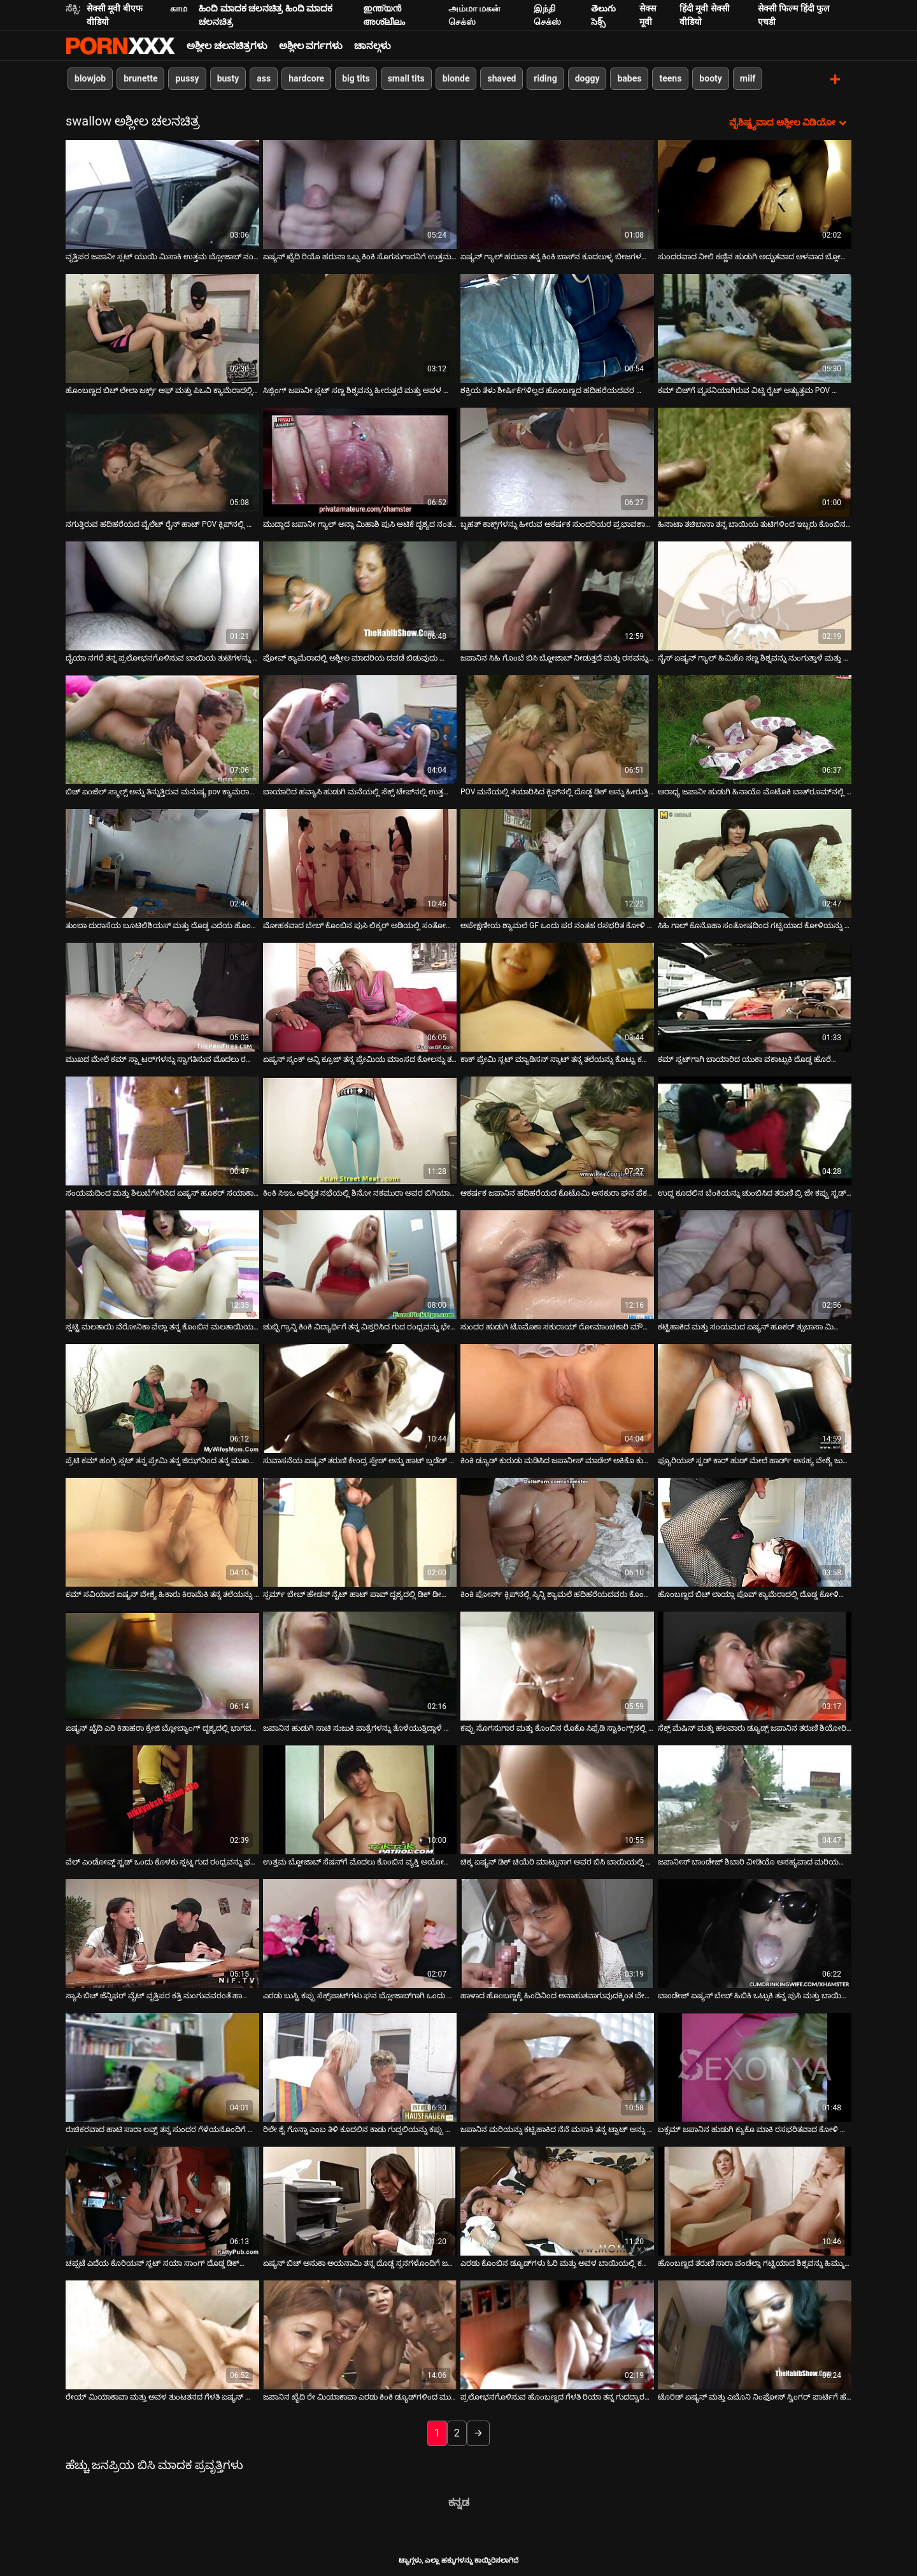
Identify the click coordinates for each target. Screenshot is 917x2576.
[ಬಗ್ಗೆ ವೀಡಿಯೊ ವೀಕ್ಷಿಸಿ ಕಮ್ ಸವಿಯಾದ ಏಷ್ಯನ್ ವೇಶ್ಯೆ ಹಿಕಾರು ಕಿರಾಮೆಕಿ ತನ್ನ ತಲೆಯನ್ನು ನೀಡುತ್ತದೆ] (162, 1531)
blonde (456, 78)
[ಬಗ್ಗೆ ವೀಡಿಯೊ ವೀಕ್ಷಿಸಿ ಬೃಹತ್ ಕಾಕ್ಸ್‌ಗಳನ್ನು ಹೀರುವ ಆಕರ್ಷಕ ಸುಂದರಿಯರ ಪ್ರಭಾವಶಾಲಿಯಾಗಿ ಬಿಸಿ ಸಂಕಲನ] (557, 460)
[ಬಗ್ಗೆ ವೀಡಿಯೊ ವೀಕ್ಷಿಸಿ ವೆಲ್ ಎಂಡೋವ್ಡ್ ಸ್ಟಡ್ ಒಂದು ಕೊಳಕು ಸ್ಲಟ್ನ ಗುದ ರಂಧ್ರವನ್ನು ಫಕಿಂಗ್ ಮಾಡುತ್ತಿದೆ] (162, 1798)
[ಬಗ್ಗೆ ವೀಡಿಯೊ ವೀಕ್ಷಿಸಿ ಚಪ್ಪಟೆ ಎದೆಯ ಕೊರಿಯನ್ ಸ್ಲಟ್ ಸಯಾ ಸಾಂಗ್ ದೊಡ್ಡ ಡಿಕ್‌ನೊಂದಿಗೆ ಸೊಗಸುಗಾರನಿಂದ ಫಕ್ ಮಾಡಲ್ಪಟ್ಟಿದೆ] (162, 2199)
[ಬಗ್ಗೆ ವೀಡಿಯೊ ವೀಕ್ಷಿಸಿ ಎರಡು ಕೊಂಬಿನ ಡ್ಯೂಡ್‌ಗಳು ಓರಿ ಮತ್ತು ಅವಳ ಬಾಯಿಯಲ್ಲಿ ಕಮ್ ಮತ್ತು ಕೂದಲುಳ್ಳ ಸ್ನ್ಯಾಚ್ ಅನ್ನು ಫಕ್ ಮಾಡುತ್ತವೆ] (557, 2199)
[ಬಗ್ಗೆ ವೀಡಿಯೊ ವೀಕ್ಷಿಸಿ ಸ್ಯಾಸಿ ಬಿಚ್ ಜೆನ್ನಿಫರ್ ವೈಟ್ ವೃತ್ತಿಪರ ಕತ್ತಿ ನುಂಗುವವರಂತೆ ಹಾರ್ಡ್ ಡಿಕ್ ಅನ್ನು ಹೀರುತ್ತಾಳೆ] (162, 1932)
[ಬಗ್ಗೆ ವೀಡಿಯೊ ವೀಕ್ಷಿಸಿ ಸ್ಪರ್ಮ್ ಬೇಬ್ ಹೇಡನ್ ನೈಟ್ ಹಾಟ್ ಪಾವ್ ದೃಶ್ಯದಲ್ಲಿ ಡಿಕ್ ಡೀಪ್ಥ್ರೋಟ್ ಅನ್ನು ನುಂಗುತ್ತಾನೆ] (360, 1531)
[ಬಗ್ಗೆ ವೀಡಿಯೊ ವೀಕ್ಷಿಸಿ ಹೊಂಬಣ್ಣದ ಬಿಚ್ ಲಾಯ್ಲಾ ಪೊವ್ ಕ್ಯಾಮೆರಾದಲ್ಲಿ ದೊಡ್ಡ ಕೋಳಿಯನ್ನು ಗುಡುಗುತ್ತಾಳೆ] (754, 1531)
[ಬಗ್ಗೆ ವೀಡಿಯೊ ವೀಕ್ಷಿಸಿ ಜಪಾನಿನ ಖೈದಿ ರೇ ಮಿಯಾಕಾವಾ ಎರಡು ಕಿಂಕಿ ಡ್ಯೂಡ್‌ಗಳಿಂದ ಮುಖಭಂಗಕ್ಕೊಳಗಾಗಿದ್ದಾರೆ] (360, 2333)
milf (748, 78)
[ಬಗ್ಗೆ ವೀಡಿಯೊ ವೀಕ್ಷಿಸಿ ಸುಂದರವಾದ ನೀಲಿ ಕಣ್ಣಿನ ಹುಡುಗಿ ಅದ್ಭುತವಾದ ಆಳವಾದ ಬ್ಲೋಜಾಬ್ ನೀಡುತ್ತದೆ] (754, 193)
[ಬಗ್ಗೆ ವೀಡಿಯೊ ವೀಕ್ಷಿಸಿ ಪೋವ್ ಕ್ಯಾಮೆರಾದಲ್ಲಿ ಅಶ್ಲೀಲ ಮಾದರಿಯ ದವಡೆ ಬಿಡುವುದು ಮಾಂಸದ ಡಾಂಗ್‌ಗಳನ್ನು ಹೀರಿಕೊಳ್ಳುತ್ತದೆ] (360, 594)
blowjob (90, 78)
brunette (140, 78)
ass (264, 78)
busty (228, 78)
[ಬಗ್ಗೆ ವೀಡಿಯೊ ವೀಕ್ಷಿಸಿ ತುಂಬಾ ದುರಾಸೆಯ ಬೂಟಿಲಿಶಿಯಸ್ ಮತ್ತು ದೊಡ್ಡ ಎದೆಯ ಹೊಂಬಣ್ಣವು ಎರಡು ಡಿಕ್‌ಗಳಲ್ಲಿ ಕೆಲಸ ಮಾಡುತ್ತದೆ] (162, 862)
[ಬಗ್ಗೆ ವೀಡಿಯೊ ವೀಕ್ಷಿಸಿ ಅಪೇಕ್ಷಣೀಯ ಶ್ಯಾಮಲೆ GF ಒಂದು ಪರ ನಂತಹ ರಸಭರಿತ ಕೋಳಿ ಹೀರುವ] (557, 862)
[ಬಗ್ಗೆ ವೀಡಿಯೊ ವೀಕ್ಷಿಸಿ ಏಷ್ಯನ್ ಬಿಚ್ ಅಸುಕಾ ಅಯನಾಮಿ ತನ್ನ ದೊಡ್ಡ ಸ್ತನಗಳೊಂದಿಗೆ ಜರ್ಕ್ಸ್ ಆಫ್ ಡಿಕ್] (360, 2199)
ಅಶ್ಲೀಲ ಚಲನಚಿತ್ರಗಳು (227, 46)
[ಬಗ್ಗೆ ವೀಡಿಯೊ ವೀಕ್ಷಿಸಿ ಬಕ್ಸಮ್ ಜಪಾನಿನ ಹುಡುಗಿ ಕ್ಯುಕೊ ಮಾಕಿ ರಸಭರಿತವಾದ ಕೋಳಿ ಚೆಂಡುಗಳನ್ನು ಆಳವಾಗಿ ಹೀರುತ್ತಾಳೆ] (754, 2066)
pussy (187, 78)
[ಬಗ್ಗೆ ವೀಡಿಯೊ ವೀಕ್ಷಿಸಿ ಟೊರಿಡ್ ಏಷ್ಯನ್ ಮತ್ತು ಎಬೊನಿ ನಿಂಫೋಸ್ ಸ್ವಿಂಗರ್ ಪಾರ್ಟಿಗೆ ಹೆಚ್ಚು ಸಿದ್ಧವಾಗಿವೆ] (754, 2333)
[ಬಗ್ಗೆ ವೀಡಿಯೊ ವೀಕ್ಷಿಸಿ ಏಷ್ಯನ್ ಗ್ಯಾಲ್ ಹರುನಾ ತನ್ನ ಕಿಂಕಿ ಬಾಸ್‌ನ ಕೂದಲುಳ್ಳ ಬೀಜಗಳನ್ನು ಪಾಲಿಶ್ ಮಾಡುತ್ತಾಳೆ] (557, 193)
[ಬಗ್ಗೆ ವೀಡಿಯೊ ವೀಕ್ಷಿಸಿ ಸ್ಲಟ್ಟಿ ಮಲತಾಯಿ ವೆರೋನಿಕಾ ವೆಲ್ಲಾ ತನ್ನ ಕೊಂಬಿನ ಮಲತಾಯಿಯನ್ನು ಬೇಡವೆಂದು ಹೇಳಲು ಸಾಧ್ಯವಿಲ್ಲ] (162, 1263)
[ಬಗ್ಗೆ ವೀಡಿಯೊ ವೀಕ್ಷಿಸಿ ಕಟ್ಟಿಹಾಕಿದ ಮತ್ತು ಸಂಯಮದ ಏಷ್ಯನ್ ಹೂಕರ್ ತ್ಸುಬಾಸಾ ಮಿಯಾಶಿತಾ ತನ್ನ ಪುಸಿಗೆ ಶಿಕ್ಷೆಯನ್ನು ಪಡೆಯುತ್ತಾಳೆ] (754, 1263)
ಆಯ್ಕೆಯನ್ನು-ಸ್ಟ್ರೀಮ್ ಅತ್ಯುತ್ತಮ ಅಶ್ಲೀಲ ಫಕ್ (120, 46)
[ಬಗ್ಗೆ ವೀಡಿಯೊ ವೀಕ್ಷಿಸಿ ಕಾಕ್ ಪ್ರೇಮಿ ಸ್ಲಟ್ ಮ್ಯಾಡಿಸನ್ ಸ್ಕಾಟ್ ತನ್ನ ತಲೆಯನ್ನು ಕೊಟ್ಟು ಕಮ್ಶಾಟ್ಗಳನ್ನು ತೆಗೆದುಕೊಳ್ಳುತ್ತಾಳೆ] (557, 995)
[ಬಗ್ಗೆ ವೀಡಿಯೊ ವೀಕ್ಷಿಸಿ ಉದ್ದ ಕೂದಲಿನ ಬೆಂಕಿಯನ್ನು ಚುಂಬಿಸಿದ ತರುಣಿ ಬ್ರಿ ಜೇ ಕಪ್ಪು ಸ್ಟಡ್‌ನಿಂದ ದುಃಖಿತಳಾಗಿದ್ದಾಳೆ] (754, 1129)
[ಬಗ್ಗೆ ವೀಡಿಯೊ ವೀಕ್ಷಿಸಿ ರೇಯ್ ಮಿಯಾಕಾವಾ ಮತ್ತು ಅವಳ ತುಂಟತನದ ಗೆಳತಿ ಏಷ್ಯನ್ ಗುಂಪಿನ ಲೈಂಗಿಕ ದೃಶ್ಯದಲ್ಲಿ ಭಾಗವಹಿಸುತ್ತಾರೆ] (162, 2333)
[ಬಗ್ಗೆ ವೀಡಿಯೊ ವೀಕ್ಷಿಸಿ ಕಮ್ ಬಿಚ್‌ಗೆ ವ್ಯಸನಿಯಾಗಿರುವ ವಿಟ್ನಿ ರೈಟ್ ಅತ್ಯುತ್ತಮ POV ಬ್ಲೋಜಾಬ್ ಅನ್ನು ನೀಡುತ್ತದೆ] (754, 327)
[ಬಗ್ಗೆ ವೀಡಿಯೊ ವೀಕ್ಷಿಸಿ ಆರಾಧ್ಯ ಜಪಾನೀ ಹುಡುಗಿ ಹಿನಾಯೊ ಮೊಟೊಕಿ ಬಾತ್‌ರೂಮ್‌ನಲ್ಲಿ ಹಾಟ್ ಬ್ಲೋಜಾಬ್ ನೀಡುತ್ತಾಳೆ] (754, 728)
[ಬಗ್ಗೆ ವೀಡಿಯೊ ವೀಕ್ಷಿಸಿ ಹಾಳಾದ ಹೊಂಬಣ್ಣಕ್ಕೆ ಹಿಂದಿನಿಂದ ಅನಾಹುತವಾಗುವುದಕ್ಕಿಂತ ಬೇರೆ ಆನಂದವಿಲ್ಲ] (557, 1932)
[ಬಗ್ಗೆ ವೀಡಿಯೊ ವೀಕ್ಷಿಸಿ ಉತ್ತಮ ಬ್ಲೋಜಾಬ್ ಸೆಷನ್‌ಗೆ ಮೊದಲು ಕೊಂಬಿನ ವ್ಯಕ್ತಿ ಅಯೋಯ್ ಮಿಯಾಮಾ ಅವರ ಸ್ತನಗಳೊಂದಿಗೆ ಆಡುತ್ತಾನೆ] (360, 1798)
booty (710, 78)
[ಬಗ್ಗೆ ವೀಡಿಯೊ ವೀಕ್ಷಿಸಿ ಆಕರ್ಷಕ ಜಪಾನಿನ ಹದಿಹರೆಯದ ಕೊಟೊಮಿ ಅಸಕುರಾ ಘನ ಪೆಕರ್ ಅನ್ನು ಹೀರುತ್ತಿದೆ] (557, 1129)
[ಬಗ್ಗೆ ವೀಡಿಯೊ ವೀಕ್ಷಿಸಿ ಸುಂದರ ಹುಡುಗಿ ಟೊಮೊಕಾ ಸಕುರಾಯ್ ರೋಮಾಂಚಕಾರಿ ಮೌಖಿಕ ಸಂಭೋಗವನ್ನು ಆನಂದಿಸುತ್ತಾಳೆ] (557, 1263)
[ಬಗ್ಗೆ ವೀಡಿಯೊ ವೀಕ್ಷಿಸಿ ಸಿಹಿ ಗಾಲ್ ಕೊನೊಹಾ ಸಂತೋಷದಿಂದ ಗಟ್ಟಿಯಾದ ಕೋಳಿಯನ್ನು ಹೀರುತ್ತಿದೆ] (754, 862)
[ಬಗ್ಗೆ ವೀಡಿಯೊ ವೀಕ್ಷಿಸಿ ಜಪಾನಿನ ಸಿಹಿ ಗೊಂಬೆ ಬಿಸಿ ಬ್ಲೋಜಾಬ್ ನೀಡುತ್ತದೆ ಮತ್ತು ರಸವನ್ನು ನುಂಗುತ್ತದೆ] (557, 594)
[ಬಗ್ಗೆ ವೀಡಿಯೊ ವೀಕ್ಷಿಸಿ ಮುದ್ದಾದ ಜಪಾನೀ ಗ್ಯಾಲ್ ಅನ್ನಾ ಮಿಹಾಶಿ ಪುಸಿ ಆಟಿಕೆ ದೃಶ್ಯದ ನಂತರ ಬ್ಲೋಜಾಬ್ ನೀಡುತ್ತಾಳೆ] (360, 460)
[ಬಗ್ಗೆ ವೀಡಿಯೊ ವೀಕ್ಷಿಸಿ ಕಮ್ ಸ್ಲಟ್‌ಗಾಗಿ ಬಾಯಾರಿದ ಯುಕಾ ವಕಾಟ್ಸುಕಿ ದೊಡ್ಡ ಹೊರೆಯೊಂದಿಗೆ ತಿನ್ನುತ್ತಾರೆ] (754, 995)
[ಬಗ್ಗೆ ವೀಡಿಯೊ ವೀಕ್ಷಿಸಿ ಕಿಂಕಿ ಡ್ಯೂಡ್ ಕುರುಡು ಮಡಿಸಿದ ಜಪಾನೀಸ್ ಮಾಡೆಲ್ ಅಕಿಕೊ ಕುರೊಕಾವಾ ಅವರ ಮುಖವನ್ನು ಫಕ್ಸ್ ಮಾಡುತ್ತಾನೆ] (557, 1397)
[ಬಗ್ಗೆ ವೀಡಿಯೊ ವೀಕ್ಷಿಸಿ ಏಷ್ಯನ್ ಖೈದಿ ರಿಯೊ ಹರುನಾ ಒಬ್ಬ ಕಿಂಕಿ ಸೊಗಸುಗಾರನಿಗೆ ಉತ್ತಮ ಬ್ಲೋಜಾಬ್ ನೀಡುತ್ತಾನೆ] (360, 193)
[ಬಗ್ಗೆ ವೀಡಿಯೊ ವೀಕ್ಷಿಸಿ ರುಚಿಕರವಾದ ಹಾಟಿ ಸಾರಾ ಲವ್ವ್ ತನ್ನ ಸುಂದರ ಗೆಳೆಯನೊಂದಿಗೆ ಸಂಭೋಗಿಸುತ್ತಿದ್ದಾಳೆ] (162, 2066)
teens (670, 78)
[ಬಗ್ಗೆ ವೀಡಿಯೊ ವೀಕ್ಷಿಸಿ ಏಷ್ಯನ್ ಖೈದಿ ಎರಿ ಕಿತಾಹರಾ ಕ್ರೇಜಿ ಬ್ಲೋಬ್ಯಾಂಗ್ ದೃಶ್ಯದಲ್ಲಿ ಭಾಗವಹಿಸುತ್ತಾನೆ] (162, 1664)
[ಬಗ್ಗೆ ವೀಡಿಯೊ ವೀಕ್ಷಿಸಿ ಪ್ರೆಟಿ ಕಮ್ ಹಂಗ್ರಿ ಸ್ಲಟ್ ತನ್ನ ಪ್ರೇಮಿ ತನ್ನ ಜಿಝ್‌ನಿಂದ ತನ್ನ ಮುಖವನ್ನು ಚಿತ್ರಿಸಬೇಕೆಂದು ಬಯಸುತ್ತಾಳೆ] (162, 1397)
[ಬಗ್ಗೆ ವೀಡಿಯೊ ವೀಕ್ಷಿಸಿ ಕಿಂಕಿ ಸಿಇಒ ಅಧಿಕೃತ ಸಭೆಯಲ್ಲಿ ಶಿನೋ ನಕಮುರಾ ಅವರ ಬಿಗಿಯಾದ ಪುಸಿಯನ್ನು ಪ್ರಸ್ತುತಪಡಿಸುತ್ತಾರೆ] (360, 1129)
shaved (501, 78)
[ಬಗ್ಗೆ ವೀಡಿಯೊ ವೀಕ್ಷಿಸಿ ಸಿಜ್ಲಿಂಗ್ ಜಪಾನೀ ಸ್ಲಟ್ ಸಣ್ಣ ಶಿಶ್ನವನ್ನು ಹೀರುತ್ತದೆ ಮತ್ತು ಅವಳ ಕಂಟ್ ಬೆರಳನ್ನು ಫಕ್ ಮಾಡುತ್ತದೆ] (360, 327)
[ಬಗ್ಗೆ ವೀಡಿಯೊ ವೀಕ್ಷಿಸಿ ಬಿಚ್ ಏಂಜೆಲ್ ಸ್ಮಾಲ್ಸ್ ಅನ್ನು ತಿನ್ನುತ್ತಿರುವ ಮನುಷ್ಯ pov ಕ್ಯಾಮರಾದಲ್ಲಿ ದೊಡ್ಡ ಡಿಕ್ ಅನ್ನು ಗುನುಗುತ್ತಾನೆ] (162, 728)
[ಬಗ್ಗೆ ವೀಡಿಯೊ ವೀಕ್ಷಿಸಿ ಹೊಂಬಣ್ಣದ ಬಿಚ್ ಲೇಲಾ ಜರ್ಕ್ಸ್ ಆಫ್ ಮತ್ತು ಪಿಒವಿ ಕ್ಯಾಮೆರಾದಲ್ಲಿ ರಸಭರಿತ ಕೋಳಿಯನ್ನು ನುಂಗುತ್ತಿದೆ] (162, 327)
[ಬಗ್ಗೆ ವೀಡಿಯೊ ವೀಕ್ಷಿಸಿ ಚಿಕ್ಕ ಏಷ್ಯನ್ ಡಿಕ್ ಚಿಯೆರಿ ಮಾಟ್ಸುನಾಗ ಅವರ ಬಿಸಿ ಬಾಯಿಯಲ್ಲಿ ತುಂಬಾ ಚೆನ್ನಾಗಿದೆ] (557, 1798)
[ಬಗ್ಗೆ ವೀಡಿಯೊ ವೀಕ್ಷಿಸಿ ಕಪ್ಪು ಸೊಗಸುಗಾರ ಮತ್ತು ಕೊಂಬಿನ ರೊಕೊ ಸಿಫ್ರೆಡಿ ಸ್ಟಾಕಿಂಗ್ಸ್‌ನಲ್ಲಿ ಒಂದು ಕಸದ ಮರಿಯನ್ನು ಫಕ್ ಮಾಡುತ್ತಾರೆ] (557, 1664)
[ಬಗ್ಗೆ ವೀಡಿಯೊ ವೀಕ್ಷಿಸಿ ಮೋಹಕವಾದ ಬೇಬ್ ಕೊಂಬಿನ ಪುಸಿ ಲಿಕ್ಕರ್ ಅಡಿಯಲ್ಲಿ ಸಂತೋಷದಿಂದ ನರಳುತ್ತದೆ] (360, 862)
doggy (587, 78)
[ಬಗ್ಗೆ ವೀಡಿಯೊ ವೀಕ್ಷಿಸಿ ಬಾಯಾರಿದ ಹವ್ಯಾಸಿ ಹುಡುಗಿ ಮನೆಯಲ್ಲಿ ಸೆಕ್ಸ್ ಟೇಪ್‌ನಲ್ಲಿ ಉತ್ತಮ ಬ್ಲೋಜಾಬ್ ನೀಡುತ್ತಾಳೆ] (360, 728)
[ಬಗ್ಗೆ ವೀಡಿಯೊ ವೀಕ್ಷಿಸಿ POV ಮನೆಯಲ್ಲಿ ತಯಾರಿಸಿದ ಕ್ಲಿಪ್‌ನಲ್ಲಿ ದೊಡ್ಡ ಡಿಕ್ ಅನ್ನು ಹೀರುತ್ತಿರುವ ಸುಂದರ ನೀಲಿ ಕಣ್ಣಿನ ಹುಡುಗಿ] (557, 728)
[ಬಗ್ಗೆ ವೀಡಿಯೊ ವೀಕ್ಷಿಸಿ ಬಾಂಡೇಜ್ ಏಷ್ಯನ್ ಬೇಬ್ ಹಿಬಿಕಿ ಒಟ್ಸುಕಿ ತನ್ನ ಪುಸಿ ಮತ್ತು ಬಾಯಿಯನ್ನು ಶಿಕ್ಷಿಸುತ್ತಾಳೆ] (754, 1932)
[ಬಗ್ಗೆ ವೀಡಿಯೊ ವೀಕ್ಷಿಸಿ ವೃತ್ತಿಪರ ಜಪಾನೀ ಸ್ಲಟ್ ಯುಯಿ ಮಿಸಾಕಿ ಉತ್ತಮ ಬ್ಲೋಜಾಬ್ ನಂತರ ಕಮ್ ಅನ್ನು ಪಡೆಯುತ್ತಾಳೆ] (162, 193)
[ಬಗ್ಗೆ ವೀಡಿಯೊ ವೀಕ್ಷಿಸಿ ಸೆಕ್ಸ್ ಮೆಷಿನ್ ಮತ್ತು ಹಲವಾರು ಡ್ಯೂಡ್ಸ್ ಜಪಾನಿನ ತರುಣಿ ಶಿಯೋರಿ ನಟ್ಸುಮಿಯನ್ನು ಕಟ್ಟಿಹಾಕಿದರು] (754, 1664)
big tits (355, 78)
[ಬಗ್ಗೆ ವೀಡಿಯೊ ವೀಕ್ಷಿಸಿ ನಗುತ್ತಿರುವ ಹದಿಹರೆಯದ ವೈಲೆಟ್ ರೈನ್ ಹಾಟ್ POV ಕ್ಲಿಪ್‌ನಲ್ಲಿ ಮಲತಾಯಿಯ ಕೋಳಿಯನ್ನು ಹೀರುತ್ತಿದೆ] (162, 460)
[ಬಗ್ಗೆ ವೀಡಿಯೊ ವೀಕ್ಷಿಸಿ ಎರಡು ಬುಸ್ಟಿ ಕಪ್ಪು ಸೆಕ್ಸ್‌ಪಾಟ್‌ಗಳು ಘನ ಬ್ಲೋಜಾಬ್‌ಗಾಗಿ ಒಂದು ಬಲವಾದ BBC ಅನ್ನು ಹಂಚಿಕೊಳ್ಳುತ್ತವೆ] (360, 1932)
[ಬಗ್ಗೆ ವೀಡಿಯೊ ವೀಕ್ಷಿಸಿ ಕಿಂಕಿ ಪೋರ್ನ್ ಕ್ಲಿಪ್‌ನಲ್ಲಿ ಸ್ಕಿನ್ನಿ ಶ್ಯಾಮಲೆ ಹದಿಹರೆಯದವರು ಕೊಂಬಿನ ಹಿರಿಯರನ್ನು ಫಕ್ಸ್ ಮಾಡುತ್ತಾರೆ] (557, 1531)
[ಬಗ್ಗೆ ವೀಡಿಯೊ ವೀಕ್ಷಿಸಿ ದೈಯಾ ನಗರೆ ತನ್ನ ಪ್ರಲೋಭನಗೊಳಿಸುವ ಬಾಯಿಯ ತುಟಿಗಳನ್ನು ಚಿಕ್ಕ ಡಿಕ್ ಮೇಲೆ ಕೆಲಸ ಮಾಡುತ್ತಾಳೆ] (162, 594)
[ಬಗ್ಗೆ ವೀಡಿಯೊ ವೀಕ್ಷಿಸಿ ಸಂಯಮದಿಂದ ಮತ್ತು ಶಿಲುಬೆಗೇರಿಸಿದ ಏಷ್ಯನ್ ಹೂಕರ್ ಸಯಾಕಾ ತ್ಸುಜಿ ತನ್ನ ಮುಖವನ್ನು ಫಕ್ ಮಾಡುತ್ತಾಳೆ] (162, 1129)
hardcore (306, 78)
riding (545, 78)
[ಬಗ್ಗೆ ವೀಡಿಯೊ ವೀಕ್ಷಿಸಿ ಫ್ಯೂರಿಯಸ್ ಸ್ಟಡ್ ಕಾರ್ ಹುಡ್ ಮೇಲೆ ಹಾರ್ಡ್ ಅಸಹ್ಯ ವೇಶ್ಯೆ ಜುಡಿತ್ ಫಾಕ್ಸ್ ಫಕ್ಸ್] (754, 1397)
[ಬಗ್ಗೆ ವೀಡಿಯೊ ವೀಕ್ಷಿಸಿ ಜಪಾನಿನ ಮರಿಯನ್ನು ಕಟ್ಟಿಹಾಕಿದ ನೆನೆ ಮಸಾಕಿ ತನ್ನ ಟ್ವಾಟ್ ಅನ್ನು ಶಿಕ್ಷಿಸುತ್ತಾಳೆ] (557, 2066)
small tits (406, 78)
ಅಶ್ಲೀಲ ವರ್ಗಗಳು (311, 46)
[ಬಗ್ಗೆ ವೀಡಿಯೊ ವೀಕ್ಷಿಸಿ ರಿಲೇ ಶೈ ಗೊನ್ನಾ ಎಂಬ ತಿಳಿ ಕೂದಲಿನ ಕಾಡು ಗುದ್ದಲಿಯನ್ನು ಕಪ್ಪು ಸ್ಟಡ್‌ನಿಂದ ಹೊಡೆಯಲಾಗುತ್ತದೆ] (360, 2066)
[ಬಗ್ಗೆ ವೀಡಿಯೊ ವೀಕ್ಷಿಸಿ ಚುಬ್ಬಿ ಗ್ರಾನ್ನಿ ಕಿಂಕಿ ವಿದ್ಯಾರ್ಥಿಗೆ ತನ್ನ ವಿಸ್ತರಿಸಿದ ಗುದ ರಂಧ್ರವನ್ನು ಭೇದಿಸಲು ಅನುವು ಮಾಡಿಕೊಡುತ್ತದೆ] (360, 1263)
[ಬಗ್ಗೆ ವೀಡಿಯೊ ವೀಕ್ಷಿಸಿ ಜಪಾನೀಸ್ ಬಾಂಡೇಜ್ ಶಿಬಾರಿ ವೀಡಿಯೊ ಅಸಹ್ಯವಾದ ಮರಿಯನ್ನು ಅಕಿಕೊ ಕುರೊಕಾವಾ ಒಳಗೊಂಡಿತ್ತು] (754, 1798)
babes (629, 78)
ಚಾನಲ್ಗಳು (372, 46)
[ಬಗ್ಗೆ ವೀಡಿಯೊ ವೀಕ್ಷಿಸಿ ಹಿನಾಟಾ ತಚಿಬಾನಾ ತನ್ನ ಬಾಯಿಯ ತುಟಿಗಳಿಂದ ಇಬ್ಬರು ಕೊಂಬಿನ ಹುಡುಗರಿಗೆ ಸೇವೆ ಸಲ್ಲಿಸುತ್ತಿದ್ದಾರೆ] (754, 460)
